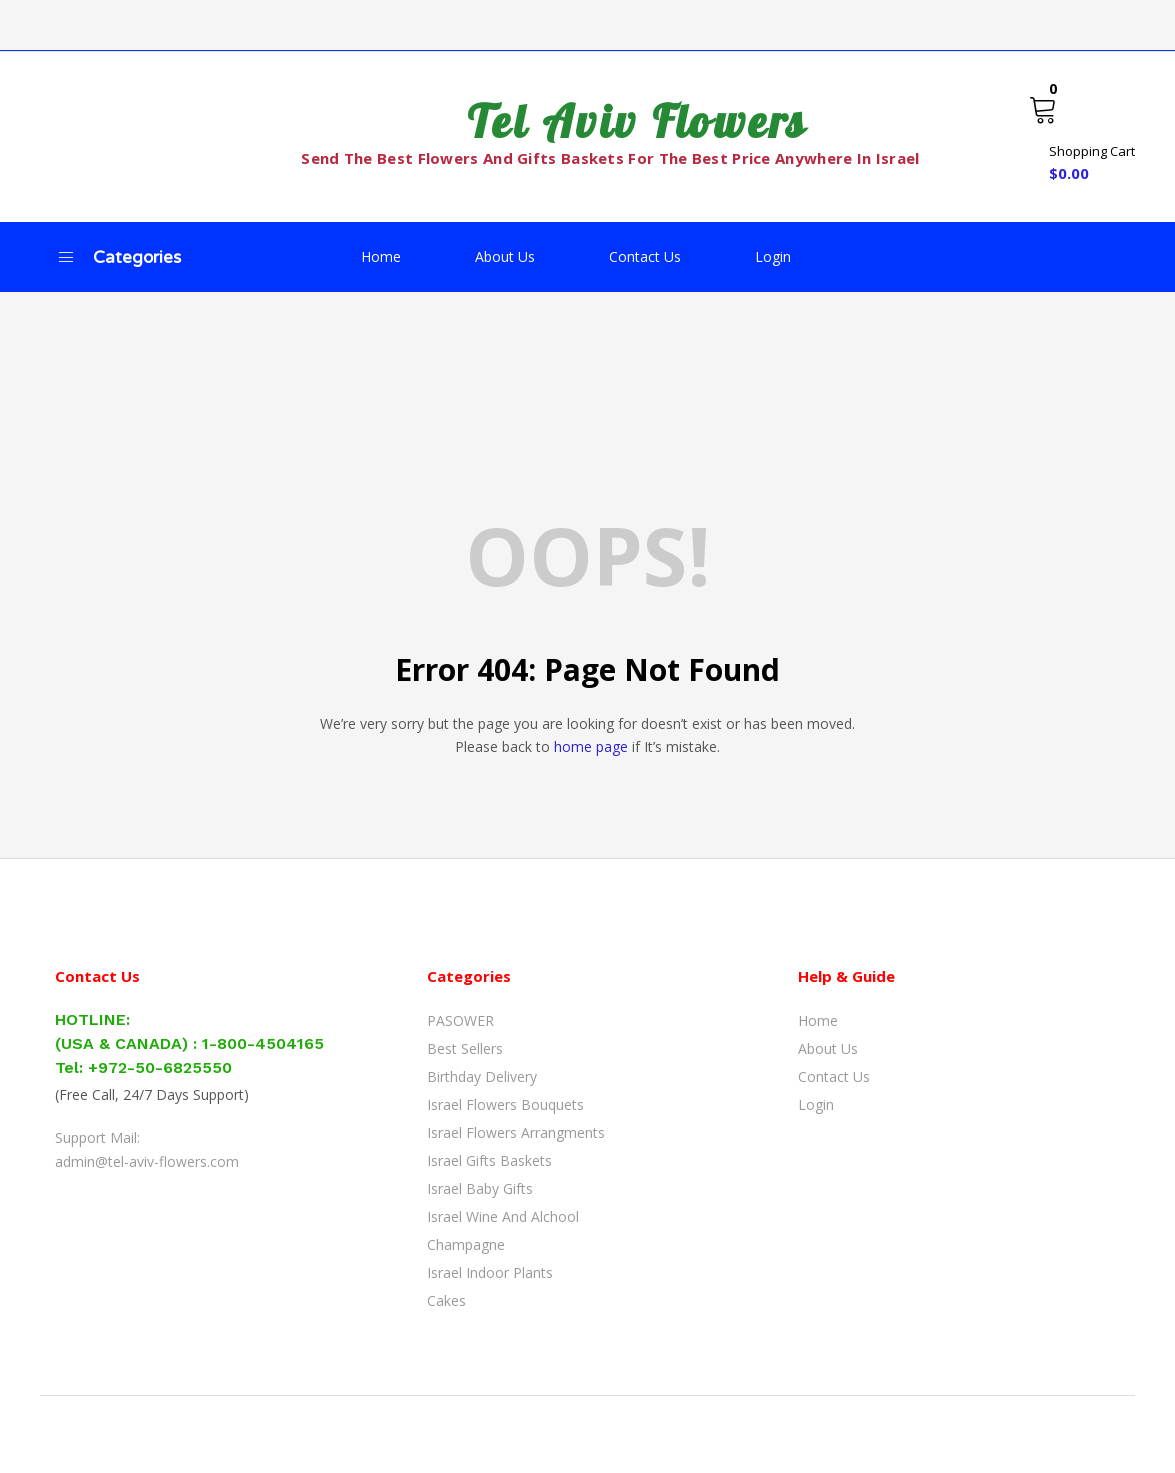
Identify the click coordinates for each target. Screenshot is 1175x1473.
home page (591, 746)
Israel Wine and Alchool (503, 1216)
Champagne (466, 1244)
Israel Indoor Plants (490, 1272)
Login (773, 256)
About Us (505, 256)
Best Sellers (465, 1048)
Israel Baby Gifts (480, 1188)
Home (381, 256)
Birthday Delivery (482, 1076)
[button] (1081, 136)
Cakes (446, 1300)
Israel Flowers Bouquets (505, 1104)
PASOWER (460, 1020)
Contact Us (645, 256)
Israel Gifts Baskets (489, 1160)
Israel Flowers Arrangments (516, 1132)
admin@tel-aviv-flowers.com (147, 1161)
